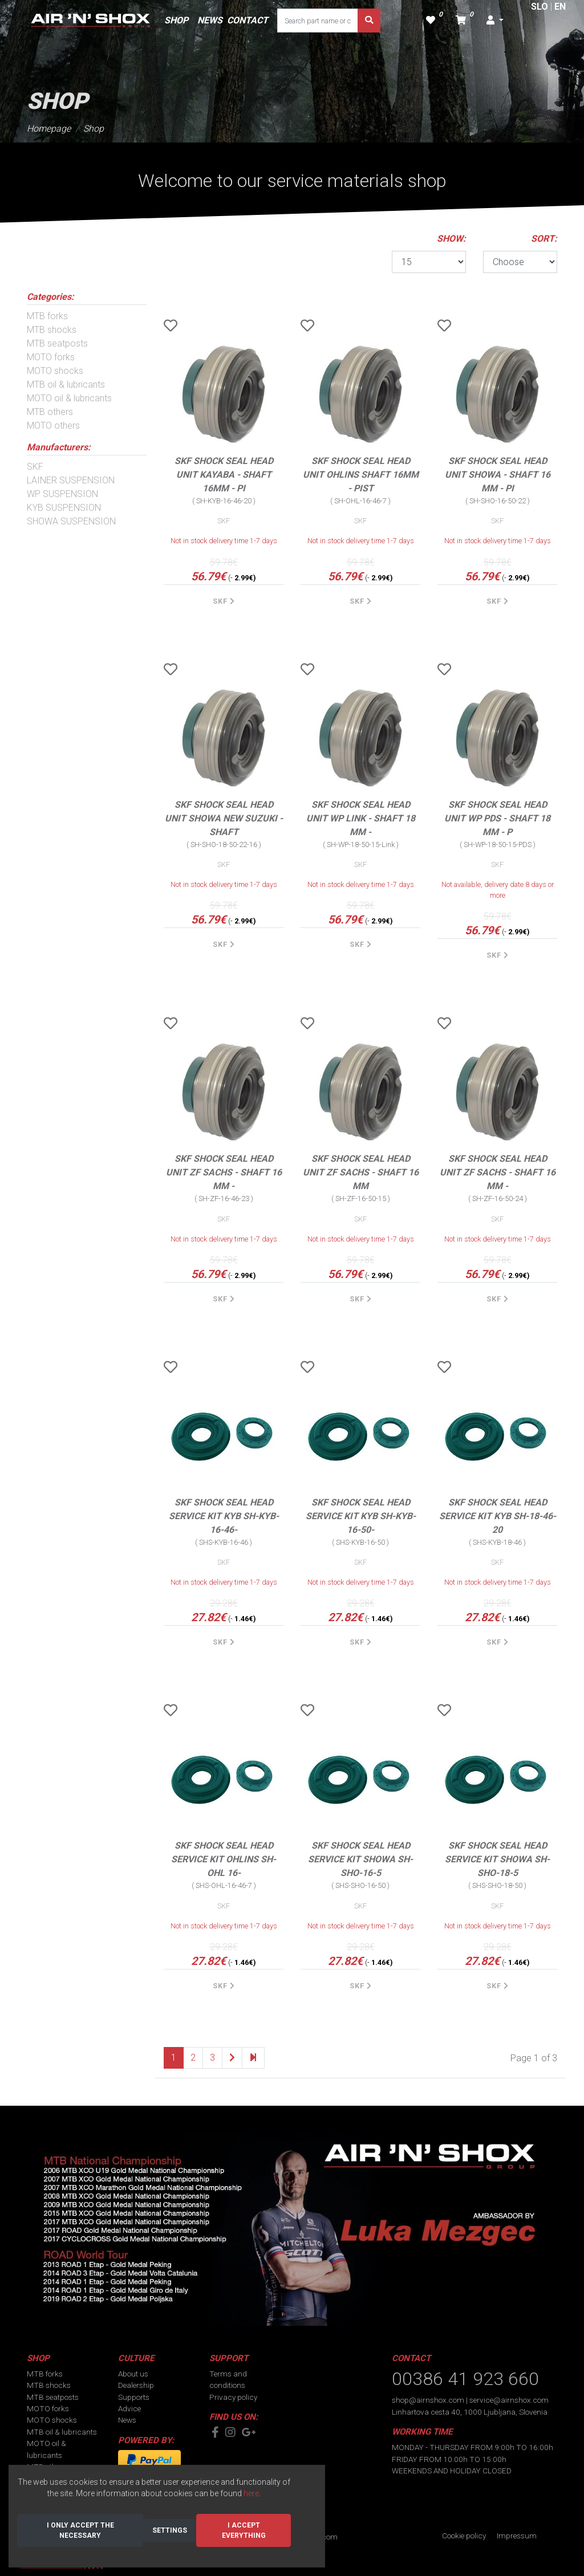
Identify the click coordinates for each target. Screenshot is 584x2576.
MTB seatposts (57, 343)
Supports (133, 2397)
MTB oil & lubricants (66, 384)
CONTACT (247, 20)
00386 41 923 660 (465, 2379)
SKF (35, 466)
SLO (539, 6)
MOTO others (53, 425)
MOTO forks (51, 357)
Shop (93, 128)
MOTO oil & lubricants (69, 398)
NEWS (209, 20)
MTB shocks (51, 329)
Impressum (517, 2535)
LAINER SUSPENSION (71, 480)
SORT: (544, 238)
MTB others (50, 411)
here (251, 2493)
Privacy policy (233, 2397)
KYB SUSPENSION (64, 507)
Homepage (49, 128)
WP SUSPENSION (62, 494)
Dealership (136, 2385)
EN (560, 6)
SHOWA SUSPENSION (71, 521)
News (127, 2419)
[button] (495, 20)
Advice (129, 2408)
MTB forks (47, 316)
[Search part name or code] (317, 20)
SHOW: (451, 238)
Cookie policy (464, 2535)
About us (133, 2373)
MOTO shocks (55, 370)
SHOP (176, 20)
